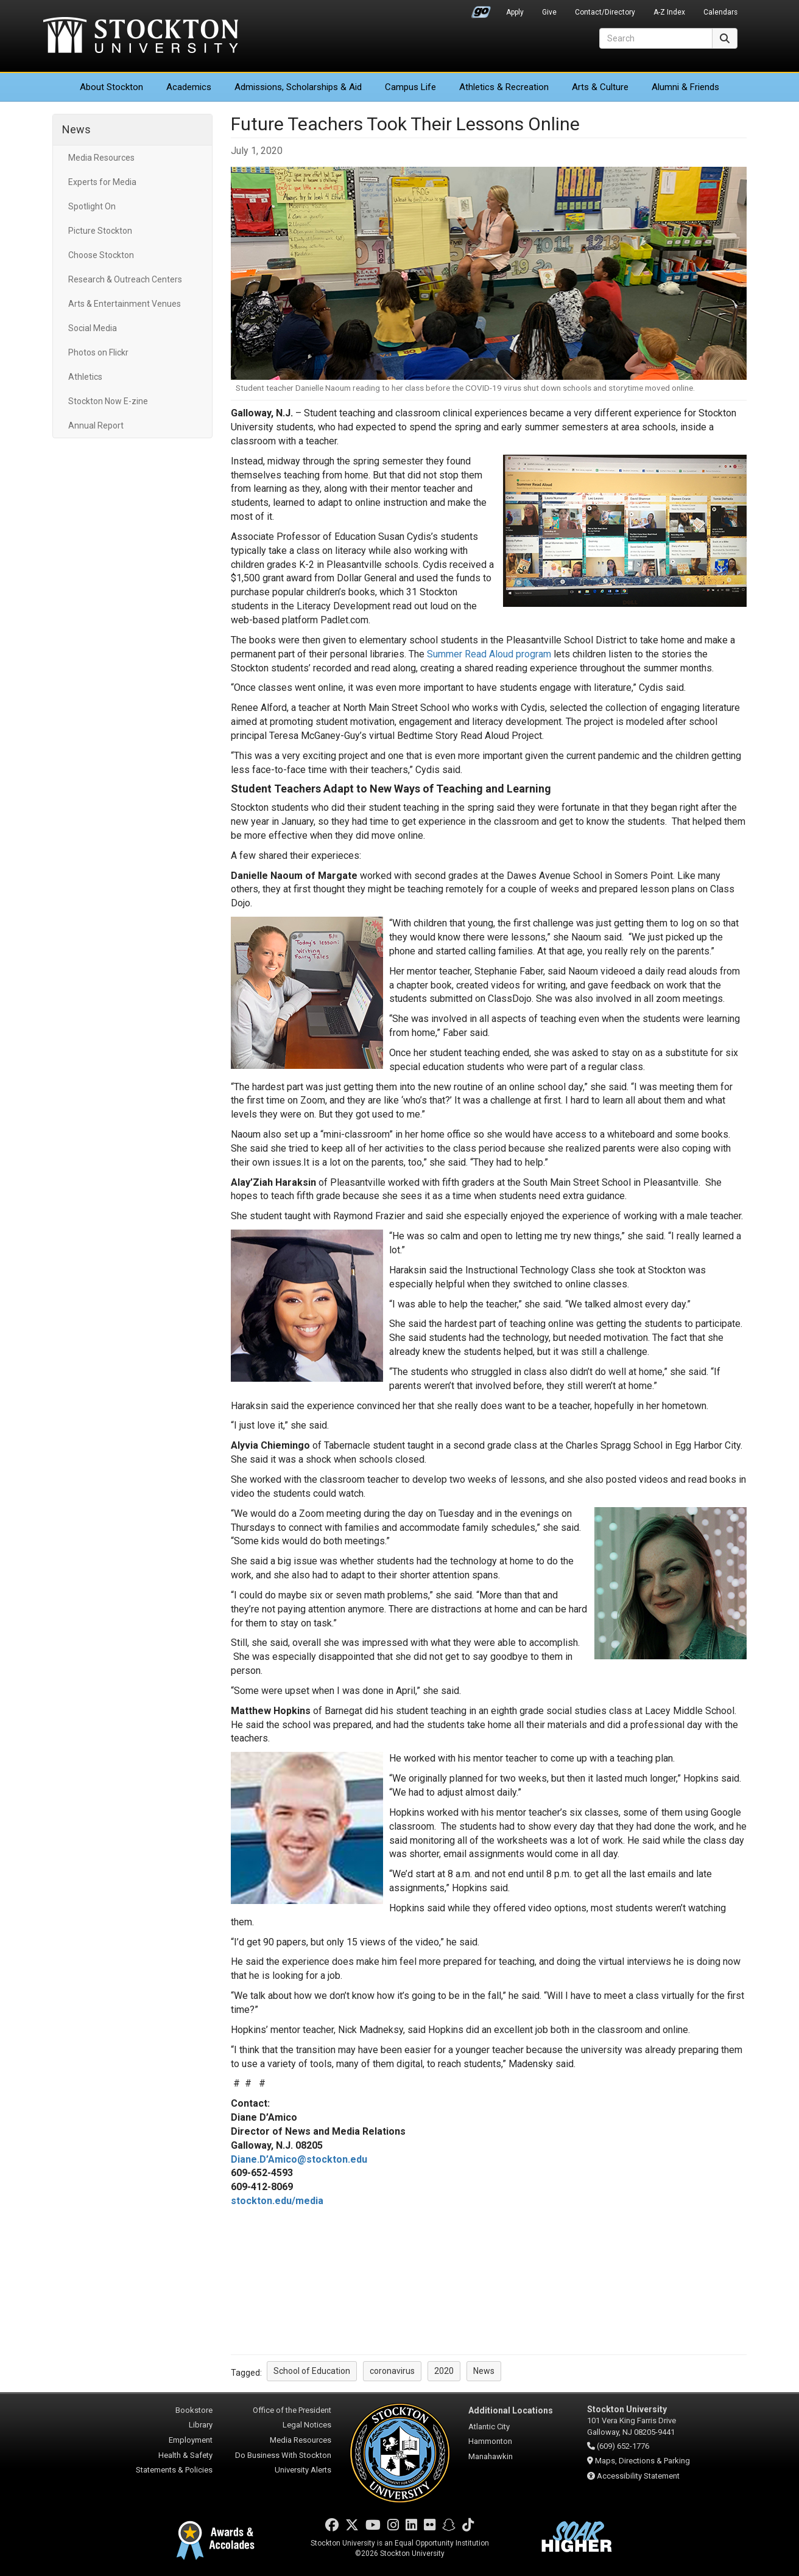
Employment (191, 2440)
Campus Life (410, 87)
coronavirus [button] (392, 2371)
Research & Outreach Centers (125, 279)
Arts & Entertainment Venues (124, 304)
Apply (515, 12)
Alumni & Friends (685, 87)
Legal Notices (307, 2424)
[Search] (656, 38)
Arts (600, 87)
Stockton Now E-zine (108, 401)
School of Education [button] (311, 2371)
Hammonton (490, 2441)
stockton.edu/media (277, 2201)
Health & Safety (185, 2455)
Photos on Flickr (98, 352)
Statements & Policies (174, 2469)
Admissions (298, 87)
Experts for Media (102, 182)
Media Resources (101, 158)
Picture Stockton (100, 231)
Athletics (504, 87)
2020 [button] (444, 2371)
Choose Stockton (101, 255)
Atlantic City (489, 2426)
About (111, 87)
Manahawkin (490, 2456)
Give (549, 12)
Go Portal (481, 9)
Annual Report (96, 425)
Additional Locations (510, 2410)
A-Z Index (669, 12)
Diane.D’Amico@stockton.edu (299, 2159)
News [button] (484, 2371)
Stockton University (140, 36)
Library (201, 2424)
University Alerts (303, 2469)
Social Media (92, 328)
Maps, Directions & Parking (642, 2460)
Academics (188, 87)
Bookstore (194, 2410)
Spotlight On (92, 206)
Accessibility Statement (638, 2475)
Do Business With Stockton (283, 2455)
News (76, 129)
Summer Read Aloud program (489, 654)
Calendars (720, 12)
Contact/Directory (605, 12)
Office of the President (292, 2410)
